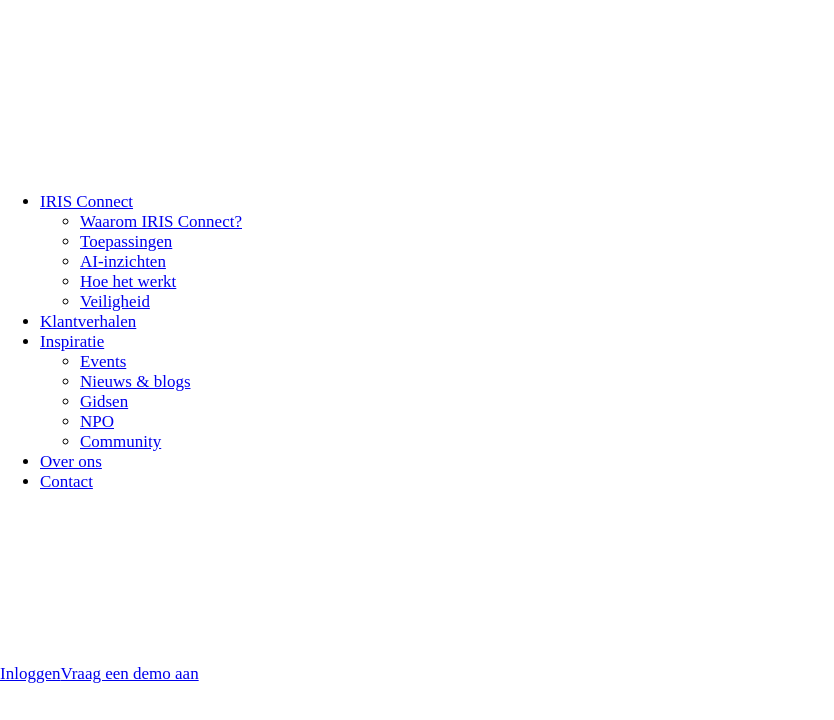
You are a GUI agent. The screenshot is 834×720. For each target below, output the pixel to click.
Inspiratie (72, 341)
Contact (66, 481)
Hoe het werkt (128, 281)
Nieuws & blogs (135, 381)
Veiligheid (115, 301)
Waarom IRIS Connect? (161, 221)
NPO (97, 421)
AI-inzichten (123, 261)
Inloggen (30, 673)
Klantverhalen (88, 321)
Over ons (71, 461)
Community (120, 441)
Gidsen (104, 401)
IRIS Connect (86, 201)
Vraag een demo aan (129, 673)
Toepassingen (126, 241)
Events (103, 361)
